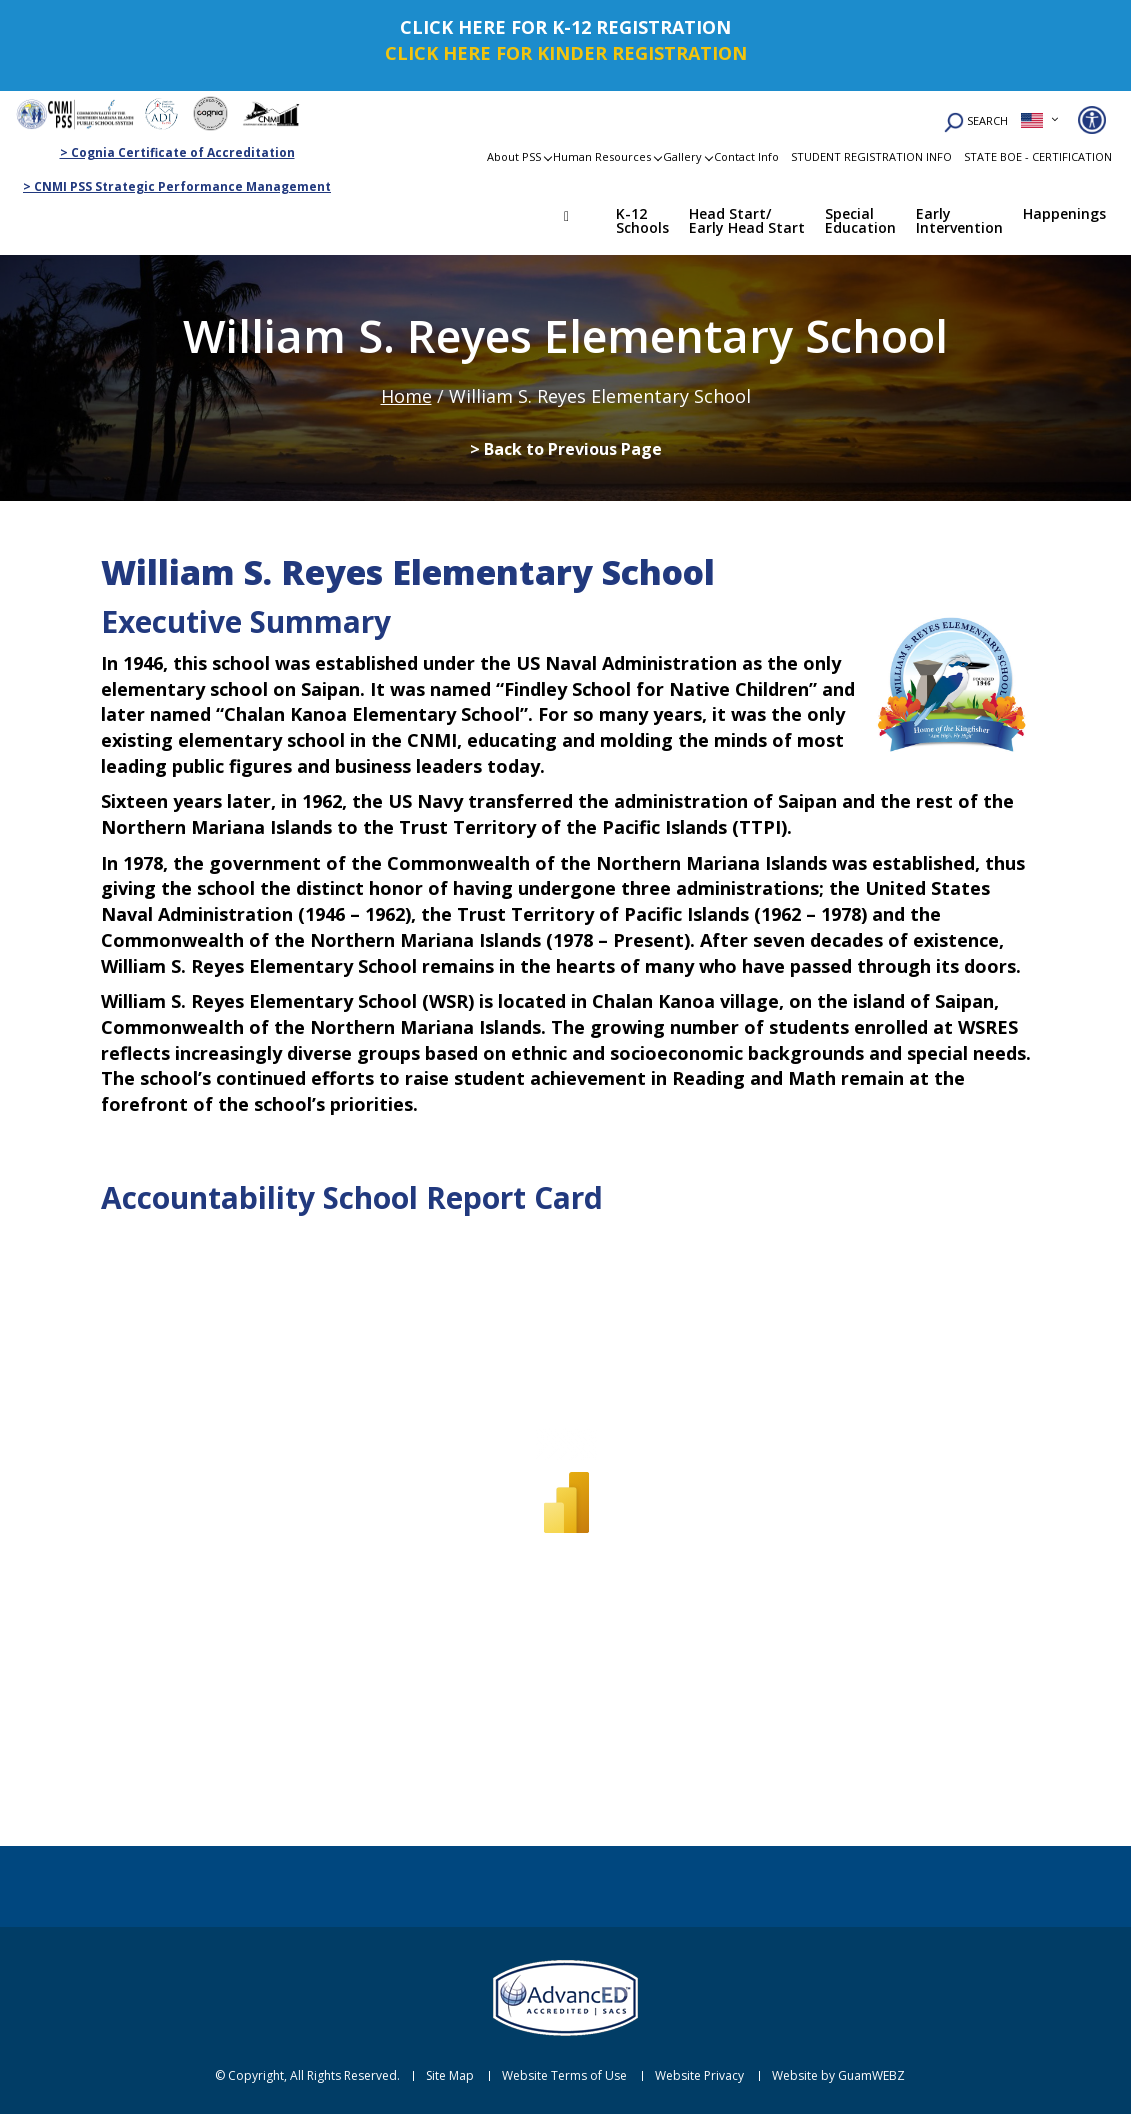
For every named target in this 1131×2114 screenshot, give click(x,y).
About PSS (514, 156)
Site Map (450, 2076)
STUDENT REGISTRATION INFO (871, 156)
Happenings (1064, 213)
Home (581, 219)
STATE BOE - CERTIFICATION (1038, 156)
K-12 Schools (642, 220)
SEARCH (976, 122)
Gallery (682, 156)
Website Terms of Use (564, 2076)
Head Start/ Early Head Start (747, 220)
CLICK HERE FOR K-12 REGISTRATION (565, 27)
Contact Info (746, 156)
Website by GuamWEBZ (838, 2076)
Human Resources (602, 156)
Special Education (860, 220)
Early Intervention (959, 220)
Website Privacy (699, 2076)
